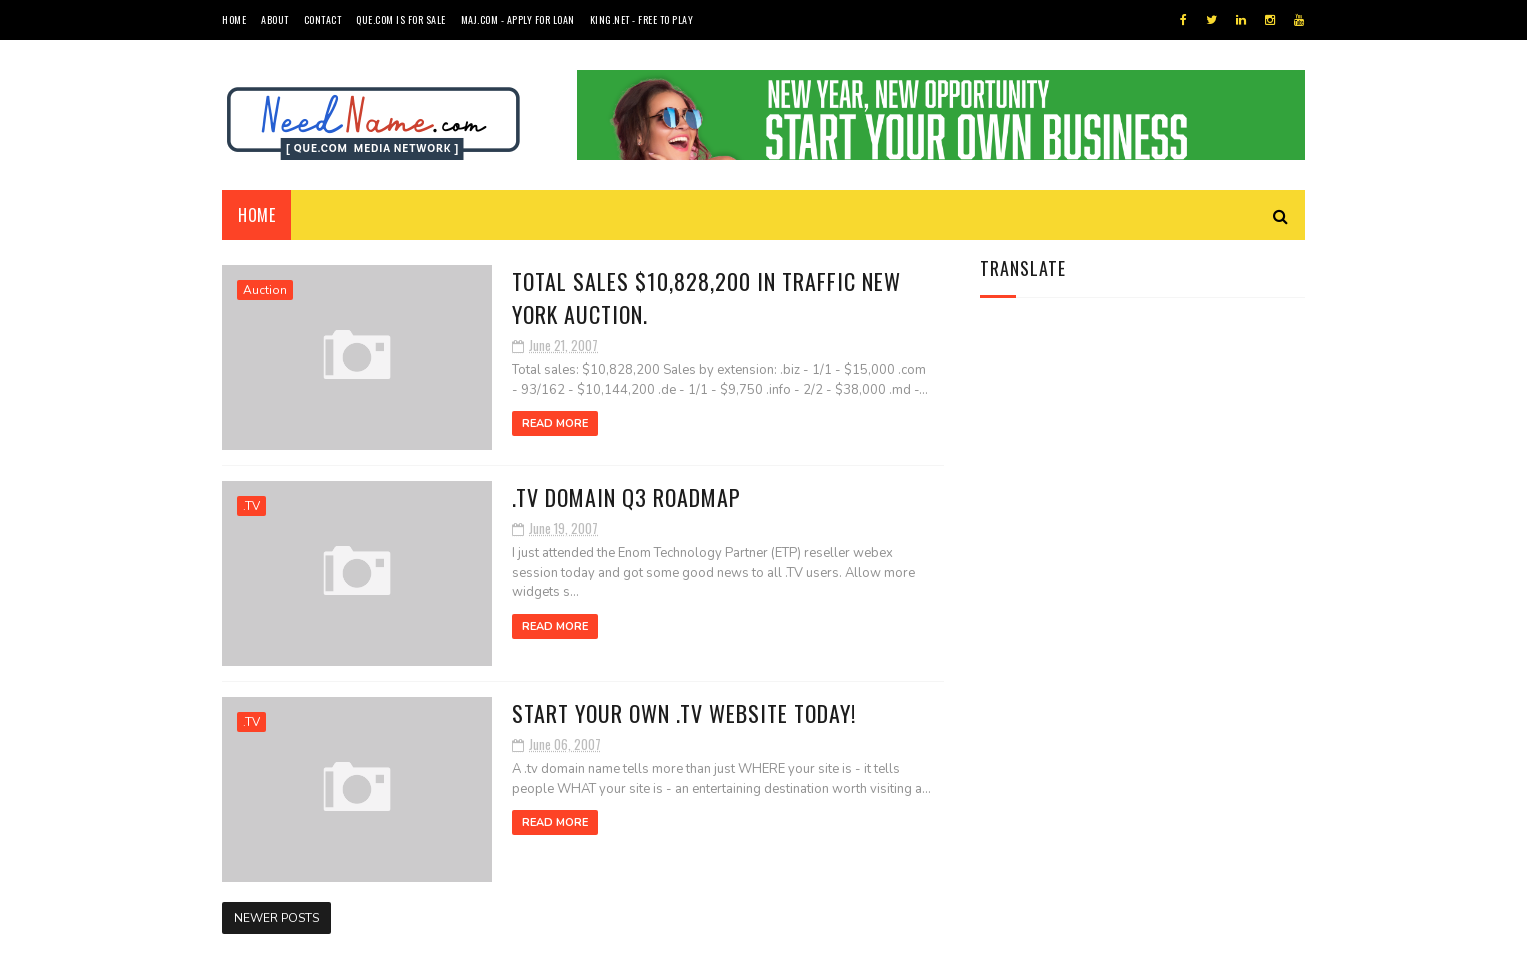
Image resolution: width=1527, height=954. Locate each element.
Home (234, 19)
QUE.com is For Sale (401, 19)
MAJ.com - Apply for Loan (518, 19)
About (275, 19)
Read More (555, 423)
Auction (265, 290)
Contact (323, 19)
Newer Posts (276, 918)
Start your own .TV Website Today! (684, 713)
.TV (251, 506)
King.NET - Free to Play (642, 19)
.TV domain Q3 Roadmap (626, 497)
